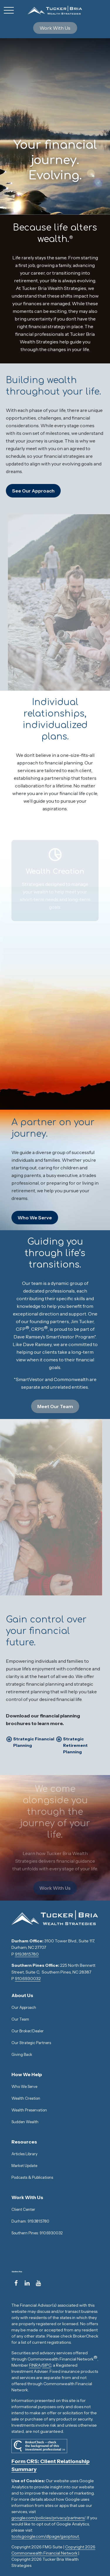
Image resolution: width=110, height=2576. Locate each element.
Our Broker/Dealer (27, 2031)
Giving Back (21, 2054)
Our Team (20, 2019)
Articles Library (24, 2153)
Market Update (24, 2165)
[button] (55, 28)
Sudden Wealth (24, 2121)
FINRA (35, 2365)
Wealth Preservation (29, 2110)
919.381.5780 (27, 1954)
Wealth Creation (25, 2098)
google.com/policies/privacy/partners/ (48, 2517)
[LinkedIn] (27, 2283)
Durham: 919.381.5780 (30, 2221)
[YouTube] (38, 2283)
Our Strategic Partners (31, 2042)
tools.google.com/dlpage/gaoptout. (45, 2536)
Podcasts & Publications (32, 2177)
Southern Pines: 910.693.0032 (36, 2233)
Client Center (23, 2209)
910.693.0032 (28, 1978)
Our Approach (23, 2007)
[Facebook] (16, 2283)
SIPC (46, 2365)
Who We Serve (24, 2086)
